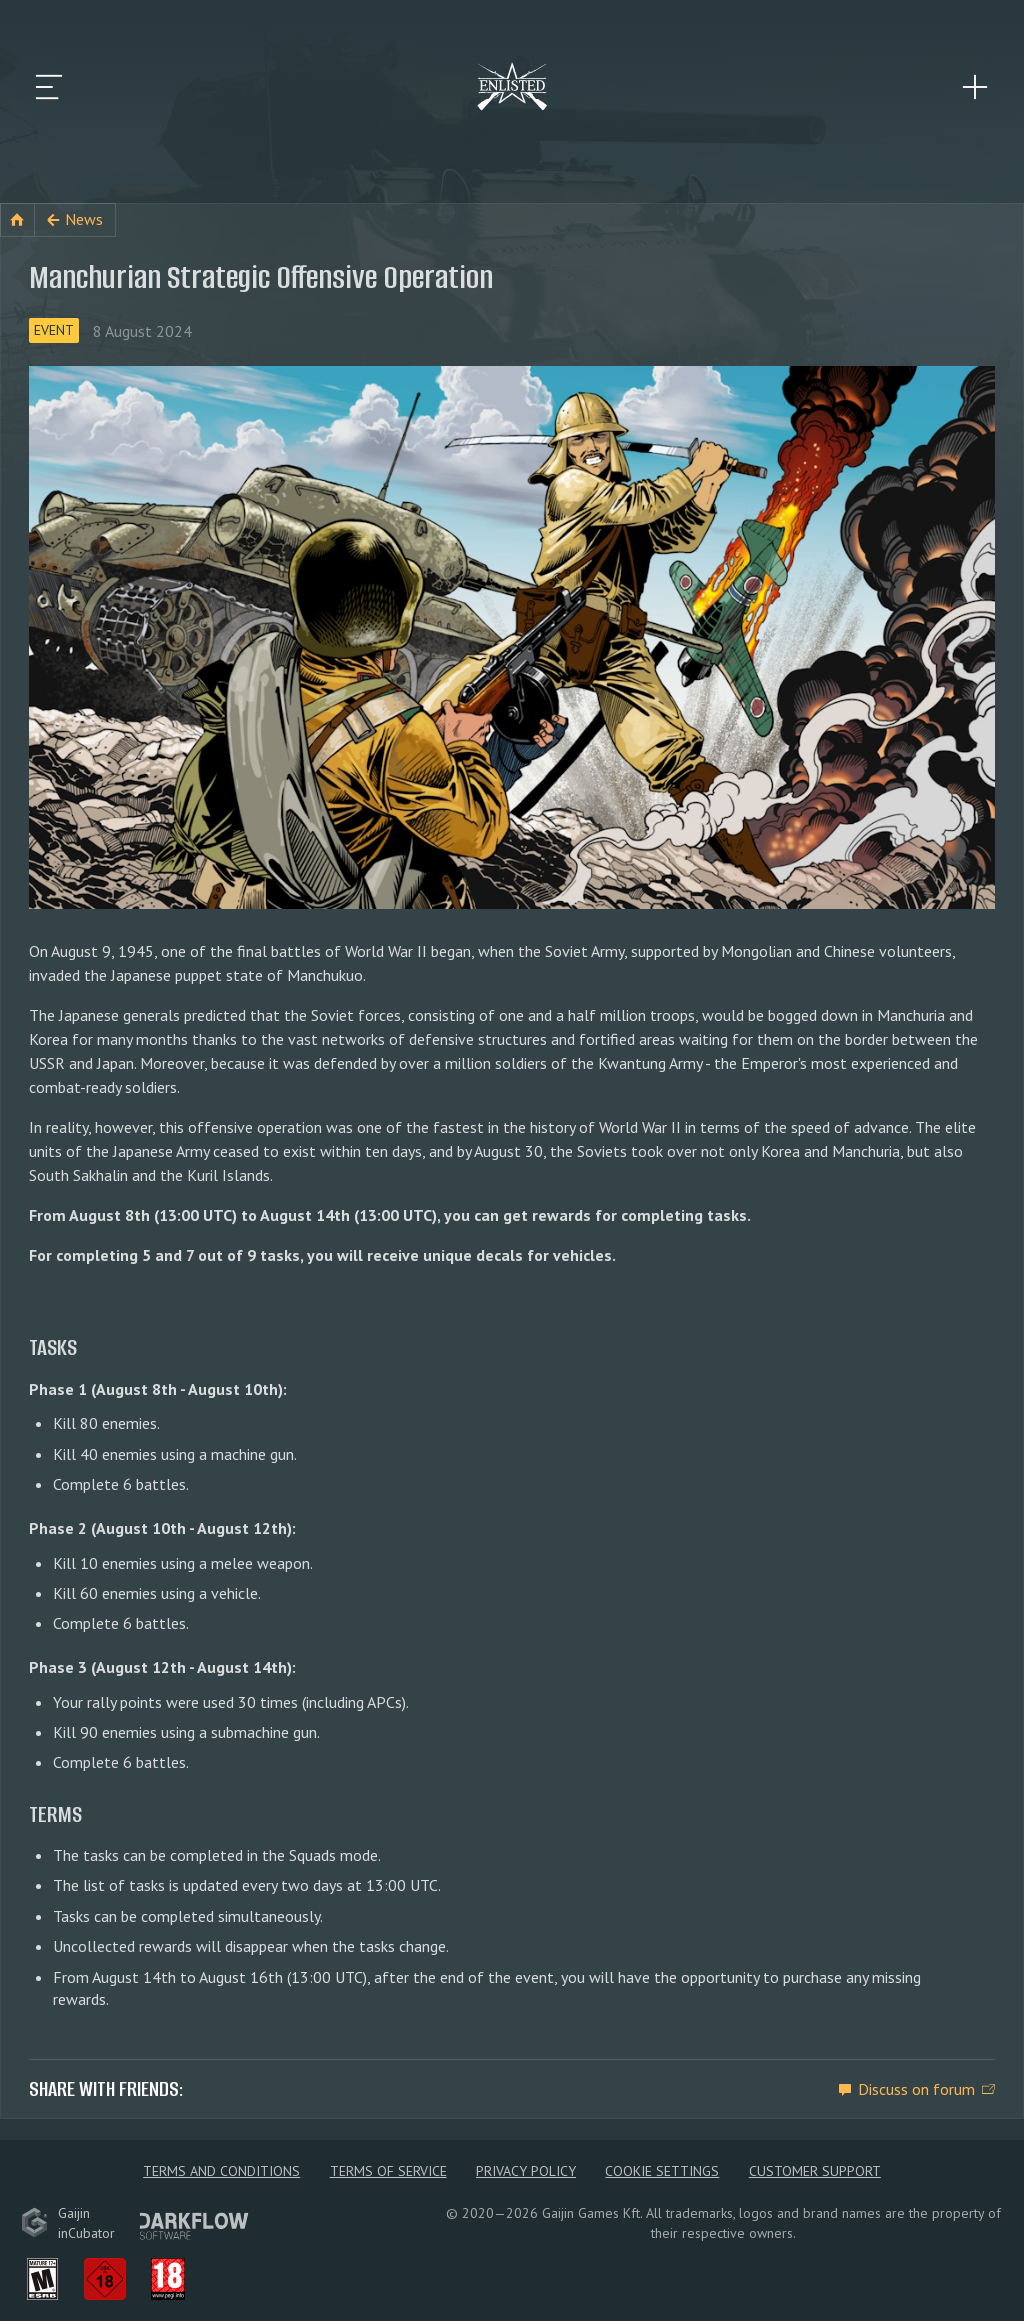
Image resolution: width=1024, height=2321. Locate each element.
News (84, 219)
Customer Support (815, 2171)
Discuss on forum (916, 2089)
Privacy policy (526, 2171)
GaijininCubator (68, 2223)
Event (54, 330)
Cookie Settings (662, 2171)
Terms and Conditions (221, 2171)
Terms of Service (388, 2171)
